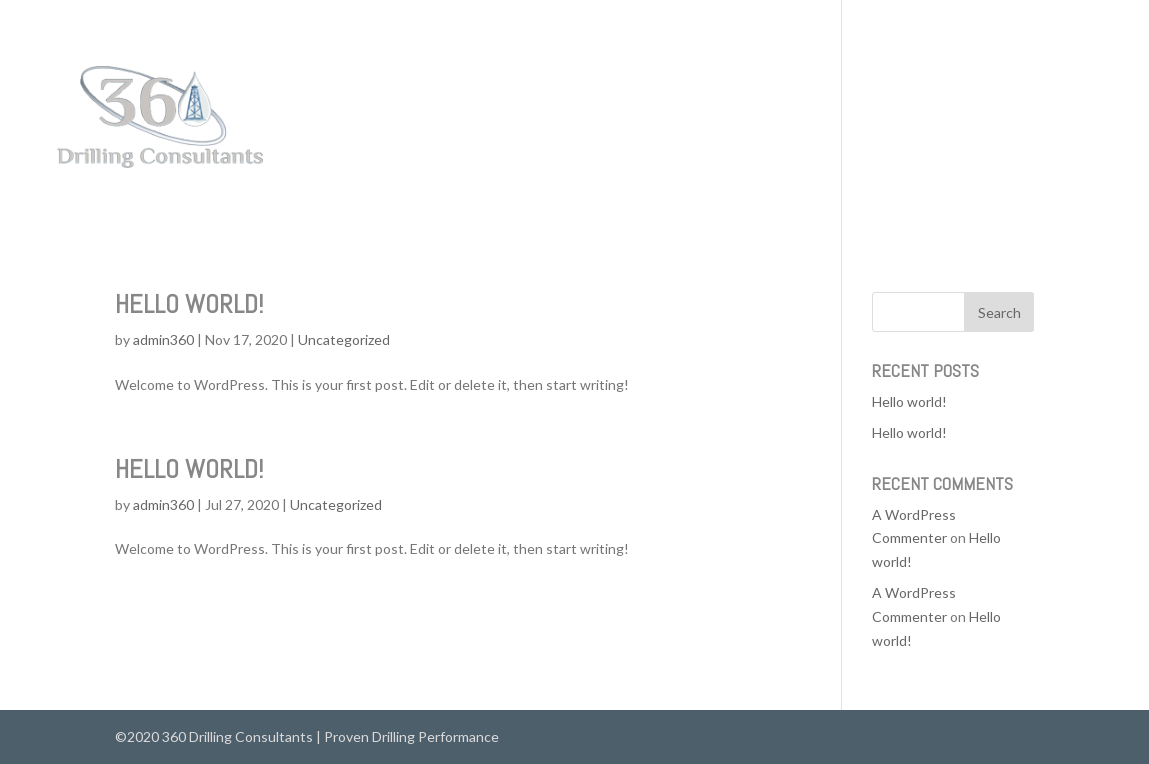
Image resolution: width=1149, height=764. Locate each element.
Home (858, 118)
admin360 (163, 339)
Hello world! (189, 304)
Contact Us (1082, 118)
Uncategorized (344, 339)
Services (929, 118)
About (1002, 118)
